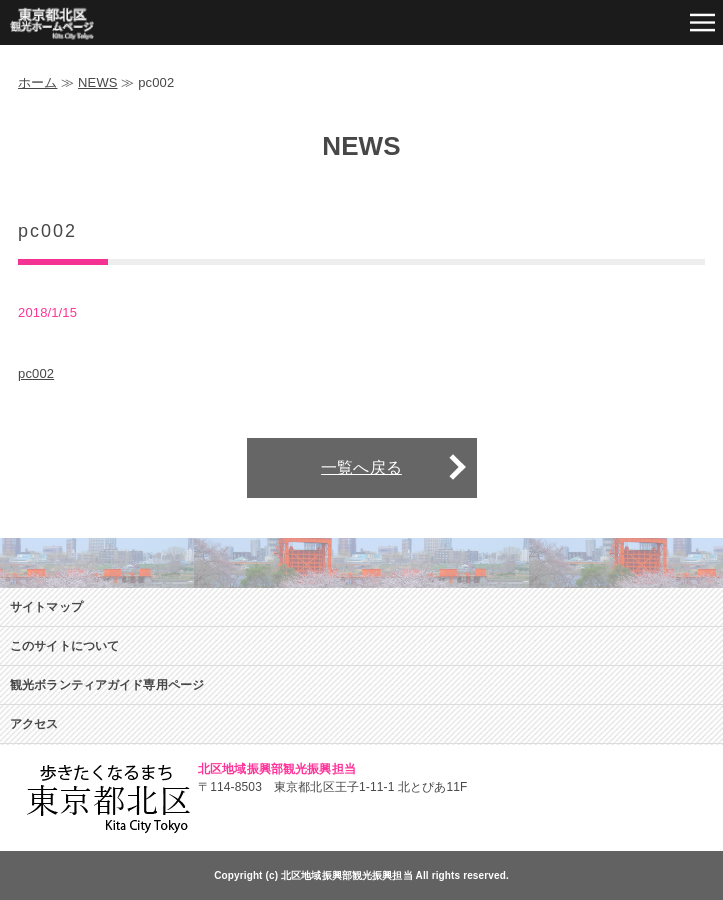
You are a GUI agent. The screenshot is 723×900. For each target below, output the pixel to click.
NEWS (98, 82)
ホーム (37, 82)
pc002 (36, 373)
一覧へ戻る (361, 467)
